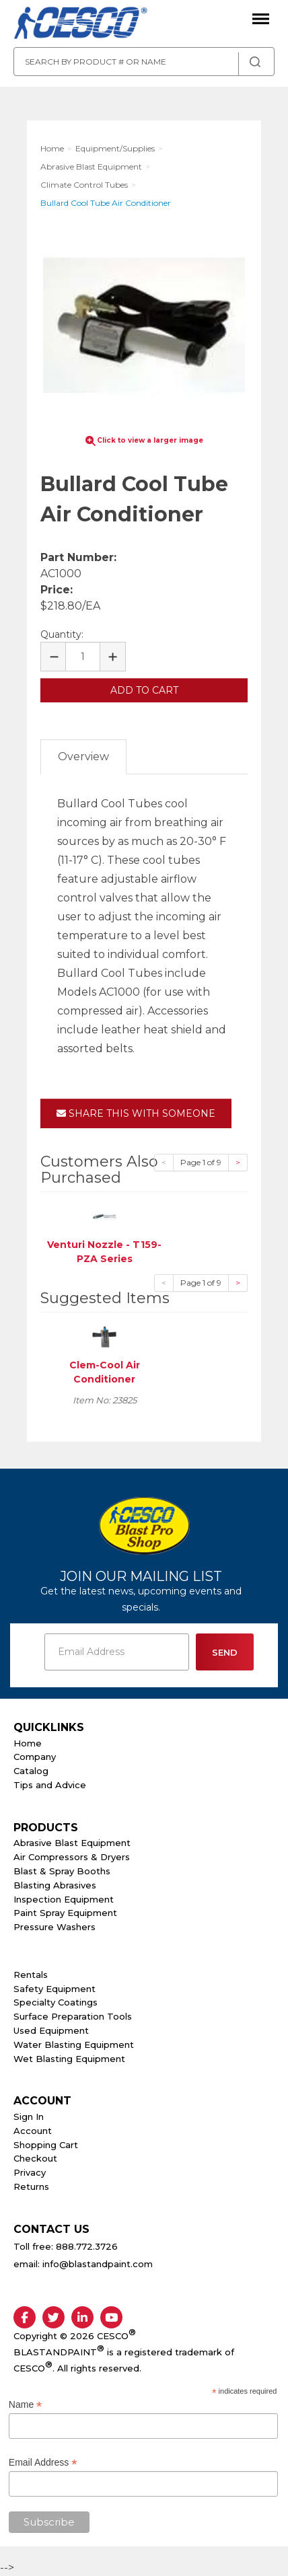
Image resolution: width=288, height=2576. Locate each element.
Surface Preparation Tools (72, 2016)
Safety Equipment (54, 1988)
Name (25, 2404)
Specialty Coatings (55, 2002)
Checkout (35, 2158)
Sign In (28, 2116)
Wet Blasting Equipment (69, 2058)
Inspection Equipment (63, 1899)
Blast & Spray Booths (61, 1871)
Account (32, 2130)
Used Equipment (51, 2030)
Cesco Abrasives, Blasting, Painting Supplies (80, 23)
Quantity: (61, 634)
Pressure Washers (54, 1926)
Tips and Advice (49, 1784)
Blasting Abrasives (54, 1885)
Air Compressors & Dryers (71, 1856)
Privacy (29, 2172)
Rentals (30, 1974)
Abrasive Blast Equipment (72, 1842)
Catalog (30, 1770)
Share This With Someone (136, 1113)
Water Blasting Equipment (73, 2044)
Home (27, 1743)
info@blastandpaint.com (97, 2263)
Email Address (43, 2462)
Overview (83, 756)
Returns (31, 2186)
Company (34, 1756)
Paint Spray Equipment (65, 1912)
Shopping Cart (45, 2144)
